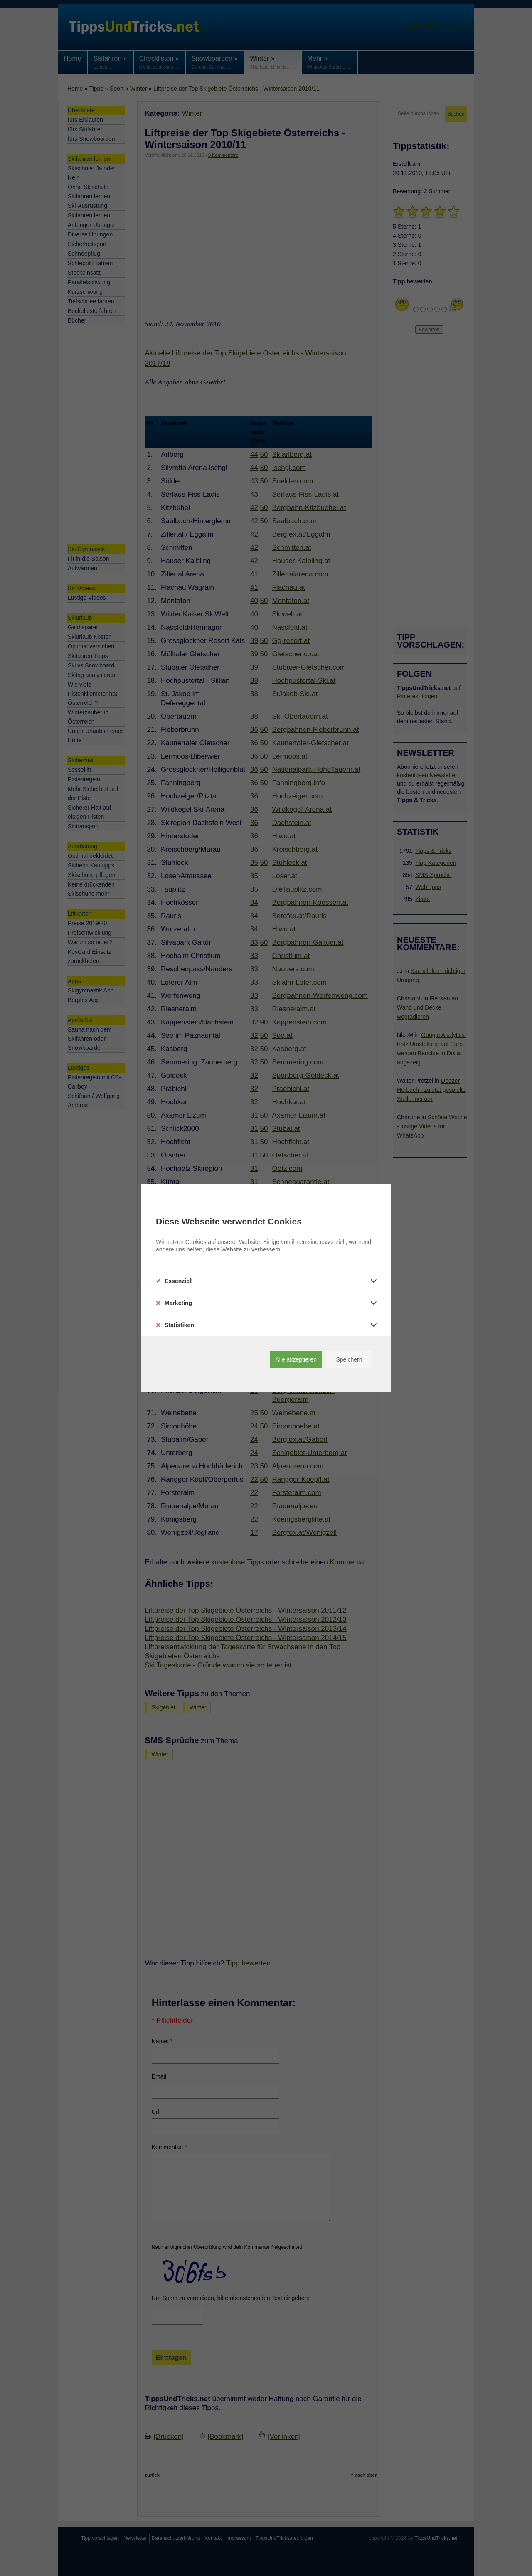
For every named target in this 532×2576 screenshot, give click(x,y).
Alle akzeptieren (296, 1359)
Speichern (349, 1359)
